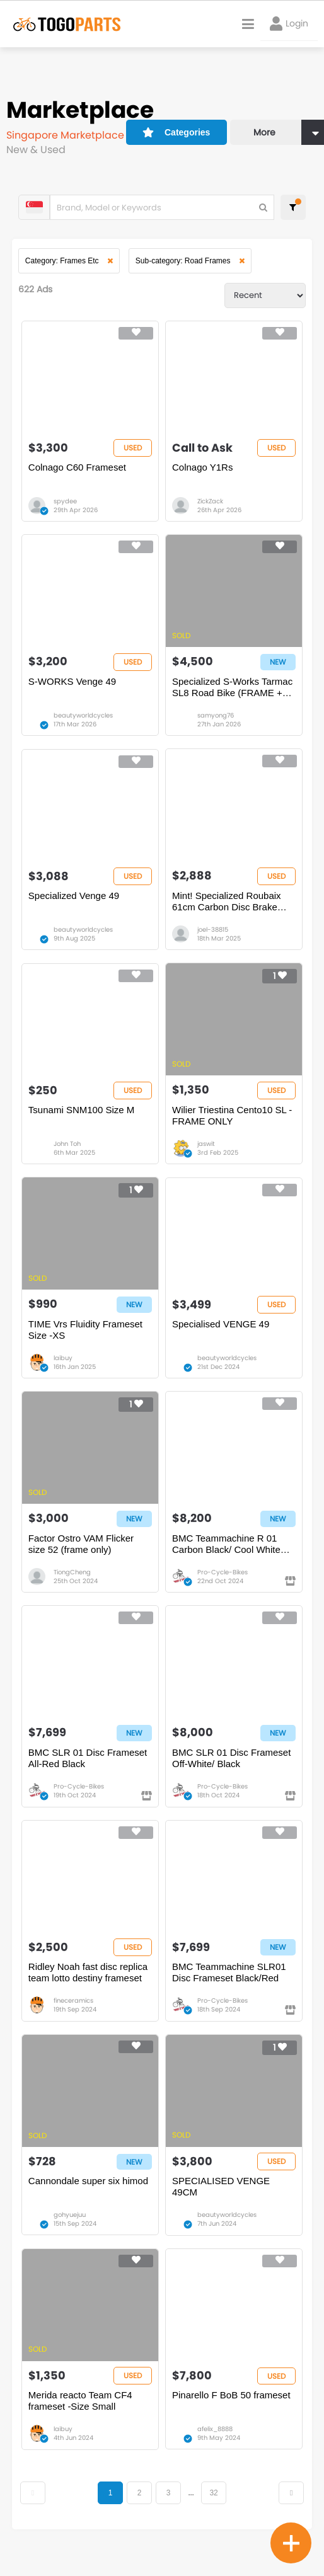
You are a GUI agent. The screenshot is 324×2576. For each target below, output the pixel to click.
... (191, 2508)
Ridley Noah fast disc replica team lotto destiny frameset (88, 1985)
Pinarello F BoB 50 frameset (231, 2410)
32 (214, 2508)
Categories (168, 130)
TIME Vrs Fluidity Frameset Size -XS (86, 1338)
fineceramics (74, 2013)
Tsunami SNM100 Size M (82, 1116)
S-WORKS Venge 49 (73, 685)
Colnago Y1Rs (202, 469)
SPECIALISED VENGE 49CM (221, 2200)
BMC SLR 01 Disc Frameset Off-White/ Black (231, 1769)
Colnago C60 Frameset (78, 469)
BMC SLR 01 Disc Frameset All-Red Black (88, 1769)
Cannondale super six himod (89, 2194)
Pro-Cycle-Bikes (222, 1581)
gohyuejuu (70, 2228)
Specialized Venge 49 (74, 900)
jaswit (206, 1150)
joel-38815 (212, 934)
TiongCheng (72, 1581)
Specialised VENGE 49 (220, 1332)
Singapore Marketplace (66, 135)
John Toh (67, 1150)
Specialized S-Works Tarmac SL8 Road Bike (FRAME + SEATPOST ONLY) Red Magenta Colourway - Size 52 (232, 691)
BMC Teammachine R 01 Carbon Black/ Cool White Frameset (226, 1553)
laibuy (63, 1366)
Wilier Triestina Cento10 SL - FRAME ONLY (232, 1122)
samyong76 (215, 719)
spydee (66, 503)
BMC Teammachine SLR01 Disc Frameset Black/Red (229, 1985)
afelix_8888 (215, 2444)
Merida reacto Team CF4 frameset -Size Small (81, 2416)
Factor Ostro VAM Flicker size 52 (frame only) (81, 1553)
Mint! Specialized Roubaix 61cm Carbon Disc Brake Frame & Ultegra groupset (226, 906)
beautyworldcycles (83, 719)
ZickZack (210, 503)
